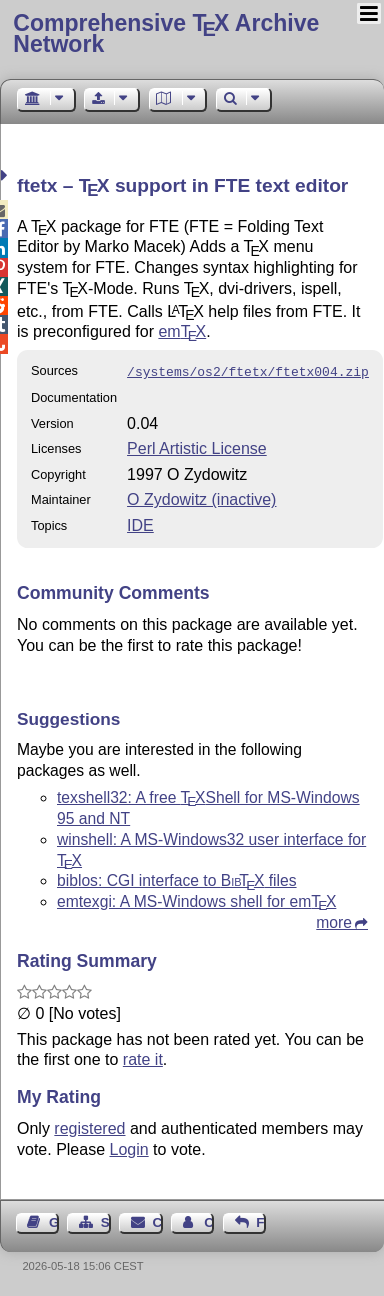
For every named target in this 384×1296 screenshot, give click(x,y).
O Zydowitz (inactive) (201, 497)
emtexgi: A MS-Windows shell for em (196, 899)
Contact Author (209, 1220)
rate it (143, 1057)
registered (89, 1126)
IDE (140, 523)
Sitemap (106, 1220)
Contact (158, 1220)
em (182, 331)
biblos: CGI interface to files (177, 878)
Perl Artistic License (197, 446)
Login (129, 1147)
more (334, 920)
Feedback (261, 1220)
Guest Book (54, 1220)
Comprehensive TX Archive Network (166, 33)
